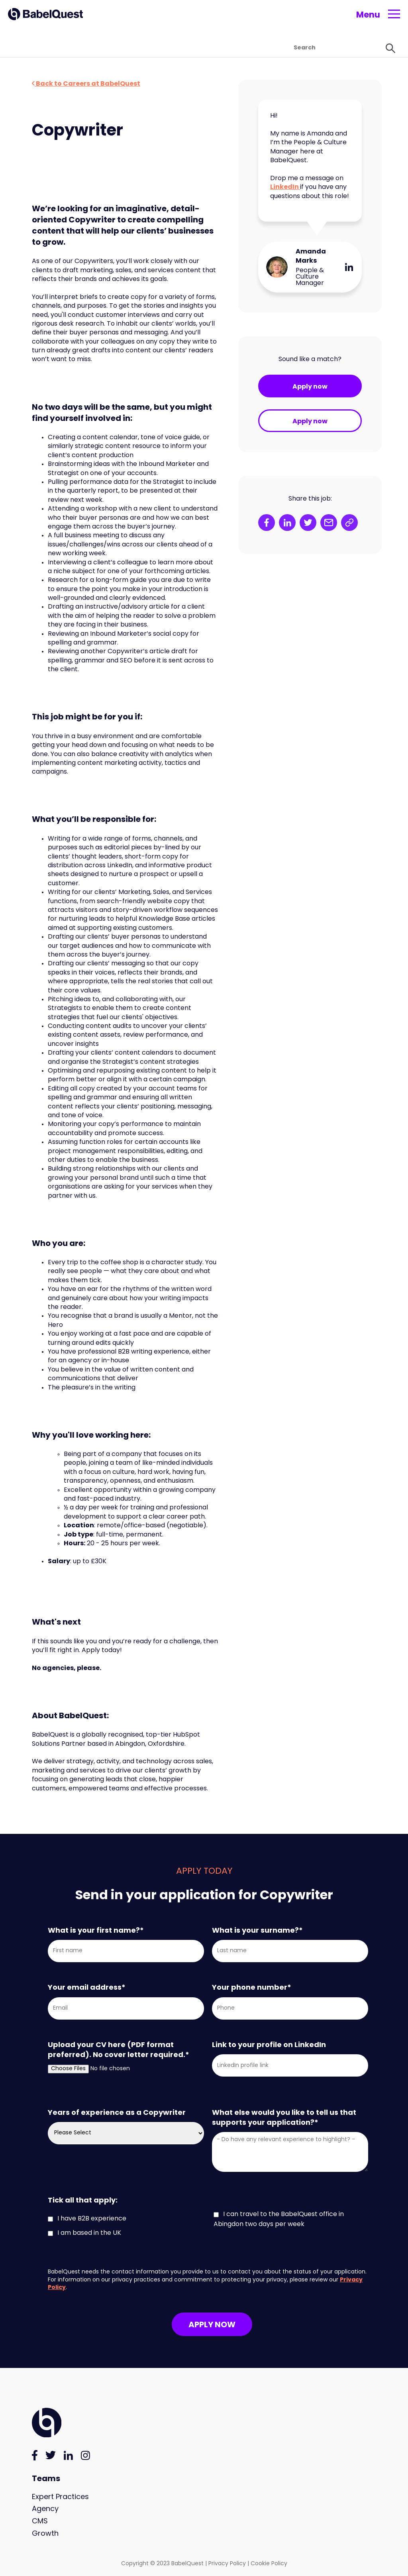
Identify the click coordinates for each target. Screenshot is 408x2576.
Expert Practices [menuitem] (60, 2497)
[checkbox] (210, 2224)
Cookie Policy (269, 2564)
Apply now (310, 387)
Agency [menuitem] (45, 2509)
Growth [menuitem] (45, 2534)
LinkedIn (285, 187)
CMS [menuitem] (40, 2521)
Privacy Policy (227, 2564)
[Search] (304, 48)
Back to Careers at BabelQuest (86, 84)
